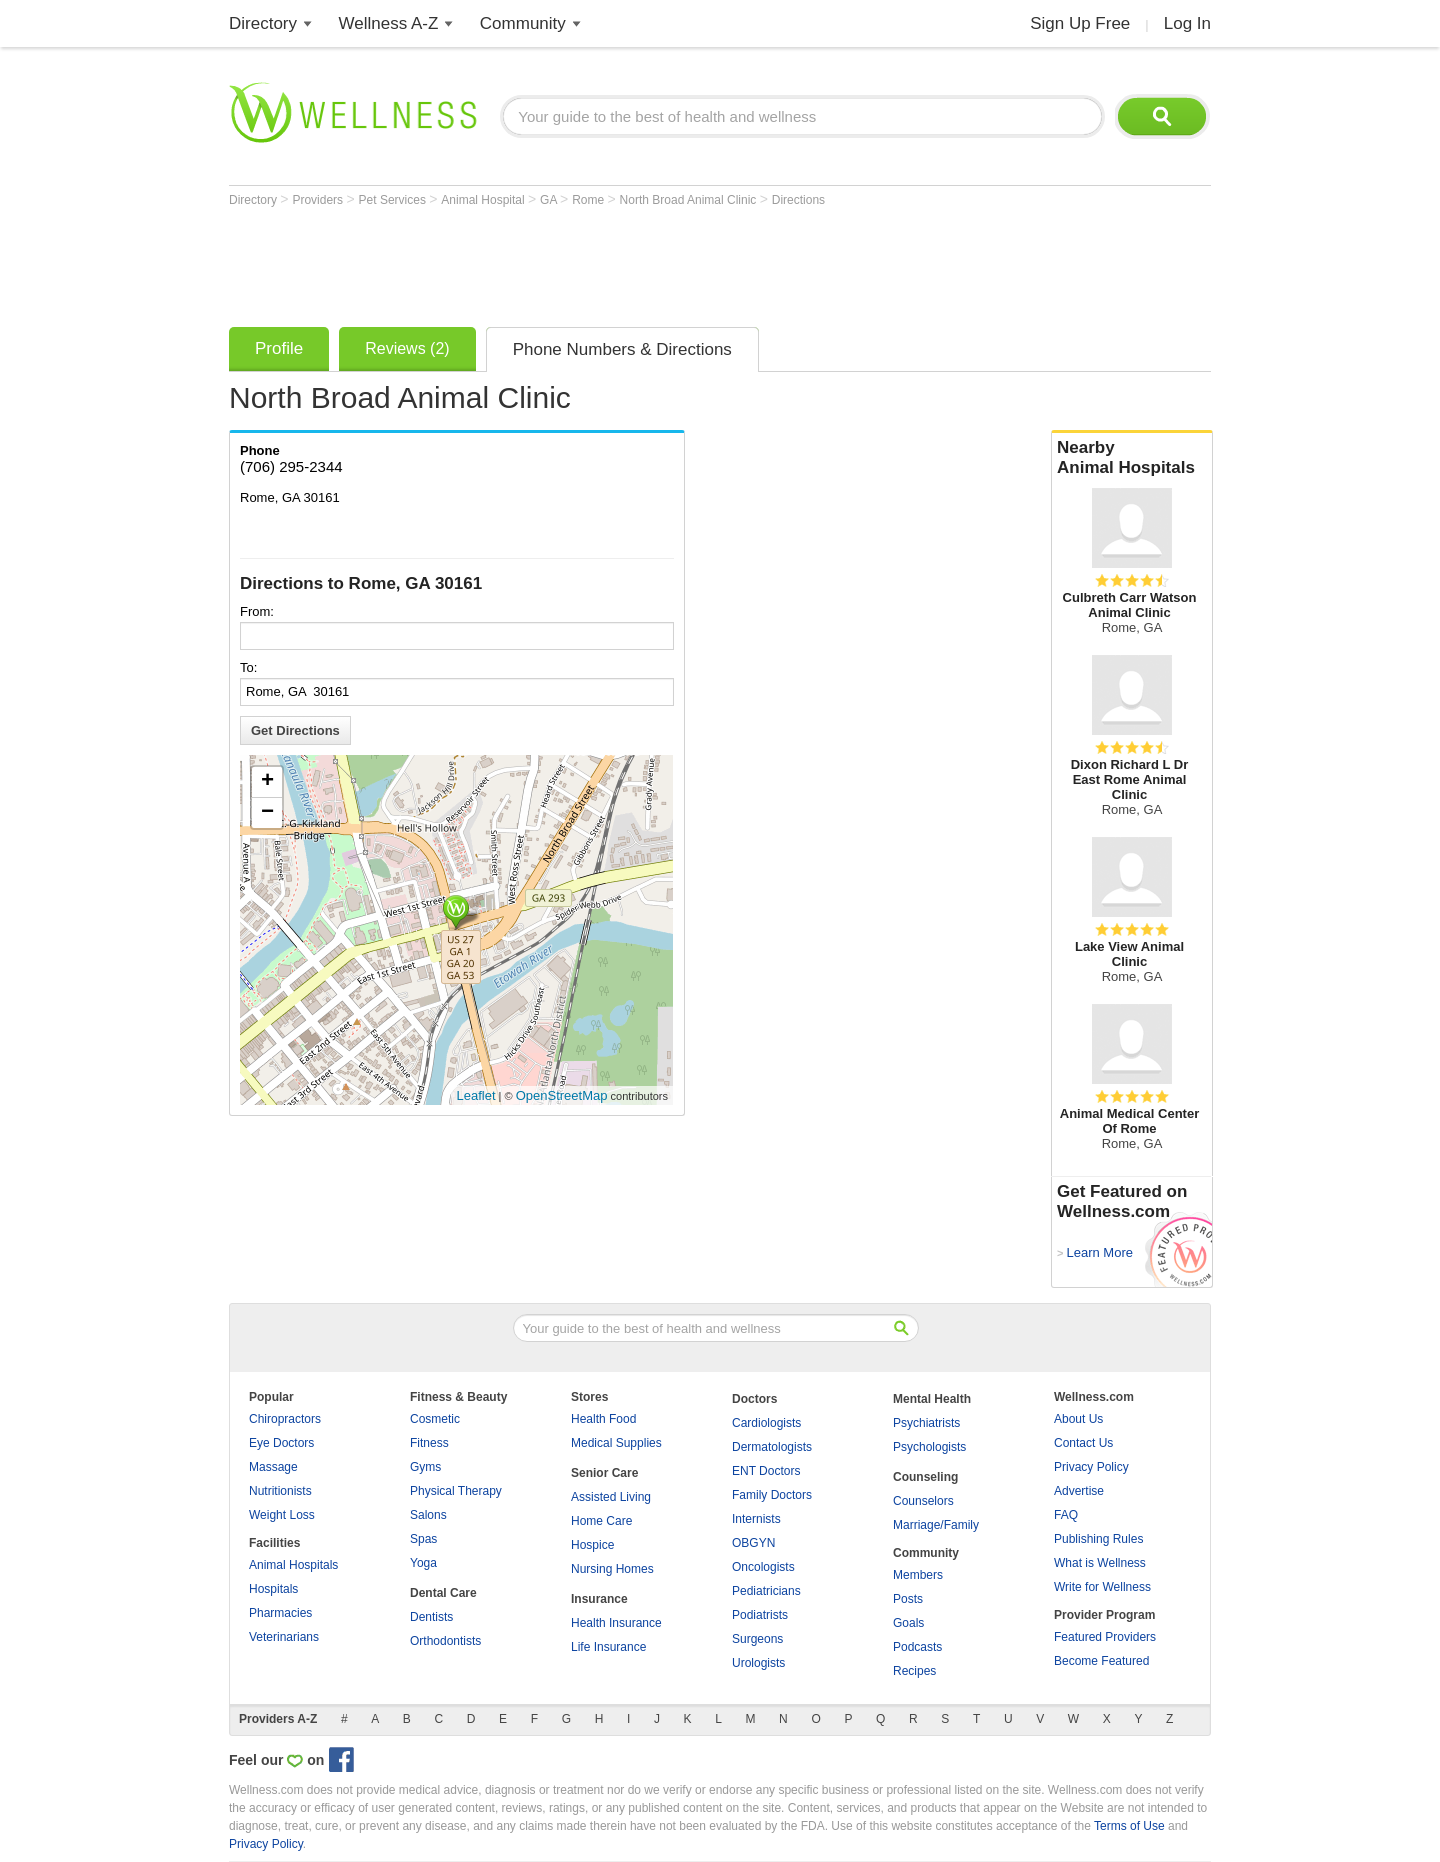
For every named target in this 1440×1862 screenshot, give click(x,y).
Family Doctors (772, 1495)
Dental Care (443, 1593)
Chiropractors (285, 1419)
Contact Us (1083, 1443)
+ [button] (267, 782)
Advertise (1079, 1491)
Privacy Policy (1091, 1467)
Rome (589, 200)
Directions (798, 200)
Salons (428, 1515)
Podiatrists (760, 1615)
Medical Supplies (616, 1443)
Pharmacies (280, 1613)
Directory (263, 23)
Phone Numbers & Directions (622, 349)
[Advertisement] (593, 262)
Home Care (601, 1521)
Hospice (592, 1545)
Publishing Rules (1098, 1539)
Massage (273, 1467)
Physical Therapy (456, 1491)
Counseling (925, 1477)
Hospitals (273, 1589)
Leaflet (476, 1095)
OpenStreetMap (562, 1095)
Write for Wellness (1102, 1587)
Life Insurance (608, 1647)
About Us (1078, 1419)
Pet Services (394, 200)
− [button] (267, 813)
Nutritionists (280, 1491)
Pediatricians (766, 1591)
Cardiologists (766, 1423)
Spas (423, 1539)
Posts (908, 1599)
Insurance (599, 1599)
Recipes (914, 1671)
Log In (1187, 23)
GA (550, 200)
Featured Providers (1105, 1637)
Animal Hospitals (293, 1565)
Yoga (423, 1563)
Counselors (923, 1501)
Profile (279, 348)
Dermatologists (772, 1447)
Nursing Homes (612, 1569)
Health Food (603, 1419)
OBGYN (753, 1543)
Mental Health (932, 1399)
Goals (908, 1623)
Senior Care (604, 1473)
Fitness (429, 1443)
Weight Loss (282, 1515)
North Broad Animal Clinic (690, 200)
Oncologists (763, 1567)
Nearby (1132, 458)
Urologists (758, 1663)
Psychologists (929, 1447)
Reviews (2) (407, 348)
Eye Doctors (281, 1443)
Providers (319, 200)
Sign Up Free (1080, 23)
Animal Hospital (484, 200)
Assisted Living (611, 1497)
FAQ (1066, 1515)
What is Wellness (1100, 1563)
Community (523, 23)
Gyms (425, 1467)
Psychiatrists (926, 1423)
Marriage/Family (936, 1525)
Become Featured (1101, 1661)
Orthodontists (445, 1641)
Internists (756, 1519)
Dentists (431, 1617)
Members (918, 1575)
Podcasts (917, 1647)
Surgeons (757, 1639)
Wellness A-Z (389, 23)
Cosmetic (435, 1419)
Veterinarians (284, 1637)
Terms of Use (1129, 1826)
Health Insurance (616, 1623)
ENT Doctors (766, 1471)
